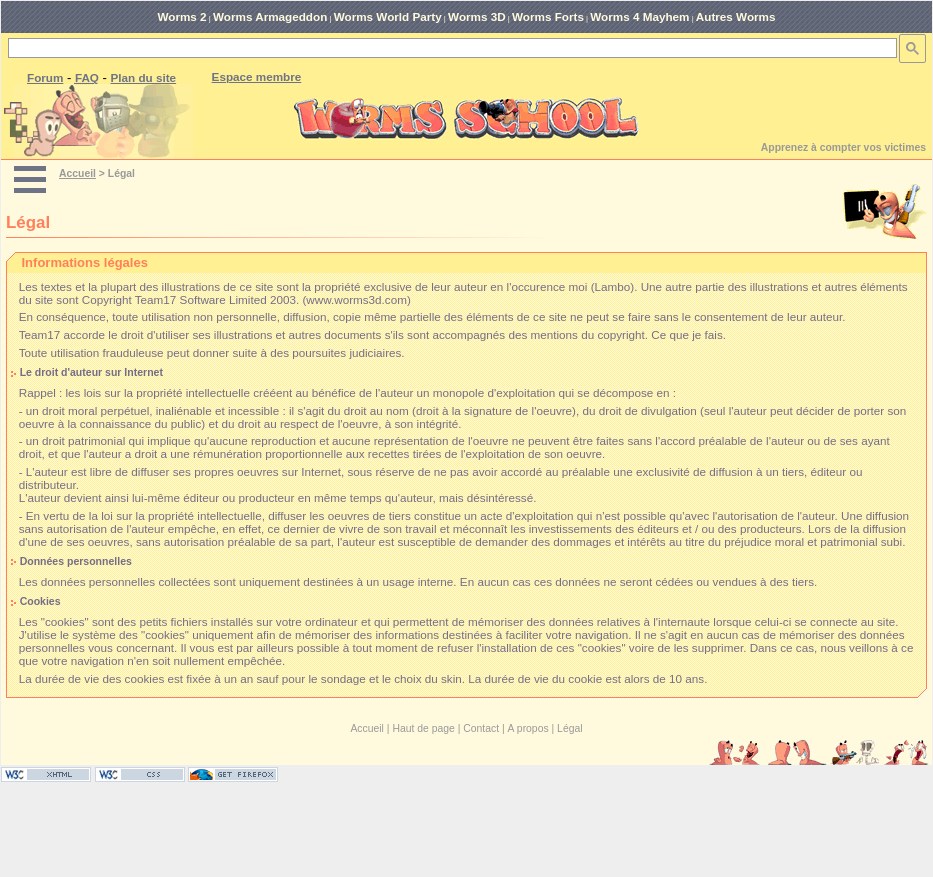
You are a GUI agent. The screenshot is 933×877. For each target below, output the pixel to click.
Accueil (77, 173)
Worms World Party (388, 16)
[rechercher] (450, 48)
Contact (481, 728)
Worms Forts (548, 16)
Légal (569, 728)
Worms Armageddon (270, 16)
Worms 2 (181, 16)
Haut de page (423, 728)
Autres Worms (736, 16)
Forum (45, 77)
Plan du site (144, 77)
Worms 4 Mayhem (639, 16)
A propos (528, 728)
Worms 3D (477, 16)
